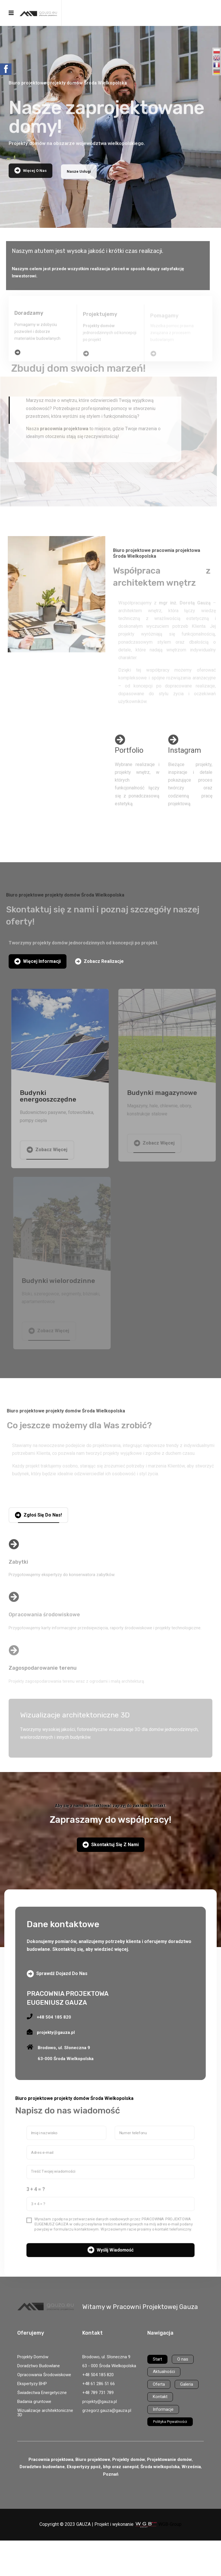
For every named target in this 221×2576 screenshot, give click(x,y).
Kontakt (160, 2396)
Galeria (186, 2384)
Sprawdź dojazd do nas (57, 1973)
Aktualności (164, 2371)
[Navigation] (11, 13)
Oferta (159, 2384)
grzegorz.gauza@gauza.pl (106, 2410)
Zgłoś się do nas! (38, 1515)
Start (157, 2359)
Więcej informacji (37, 961)
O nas (182, 2359)
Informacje (163, 2409)
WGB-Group (170, 2524)
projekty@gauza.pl (99, 2401)
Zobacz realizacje (99, 961)
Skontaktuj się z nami (111, 1845)
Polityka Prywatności (170, 2421)
